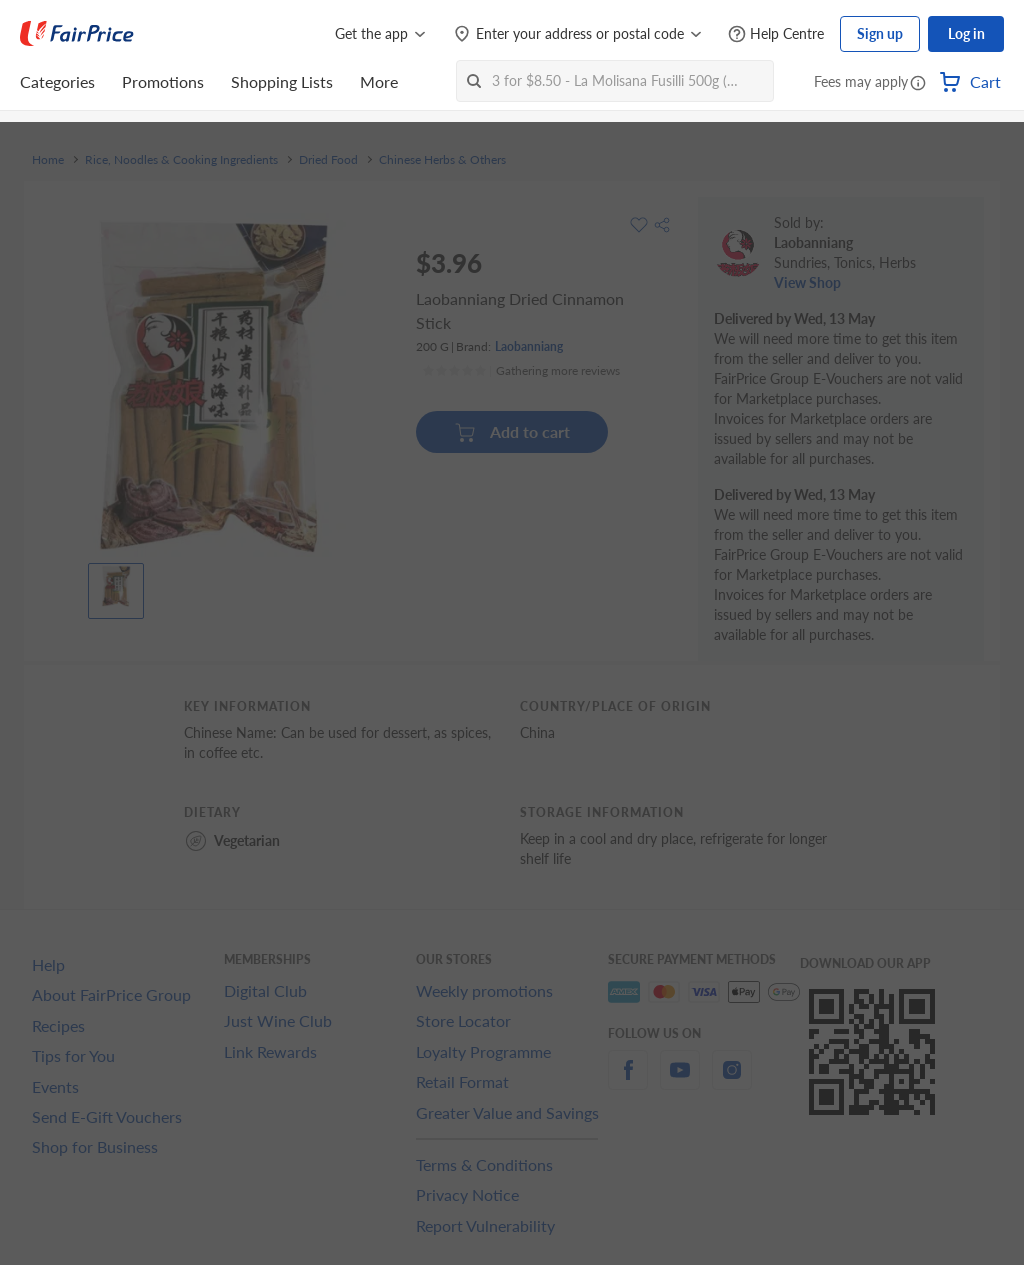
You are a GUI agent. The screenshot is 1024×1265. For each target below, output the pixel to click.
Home (48, 160)
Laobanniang (529, 346)
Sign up (880, 33)
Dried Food (328, 160)
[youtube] (680, 1081)
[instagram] (732, 1081)
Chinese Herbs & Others (442, 160)
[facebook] (628, 1081)
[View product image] (116, 586)
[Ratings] (521, 371)
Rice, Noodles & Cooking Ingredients (181, 160)
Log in (966, 33)
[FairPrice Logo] (77, 34)
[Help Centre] (776, 34)
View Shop (807, 282)
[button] (918, 84)
